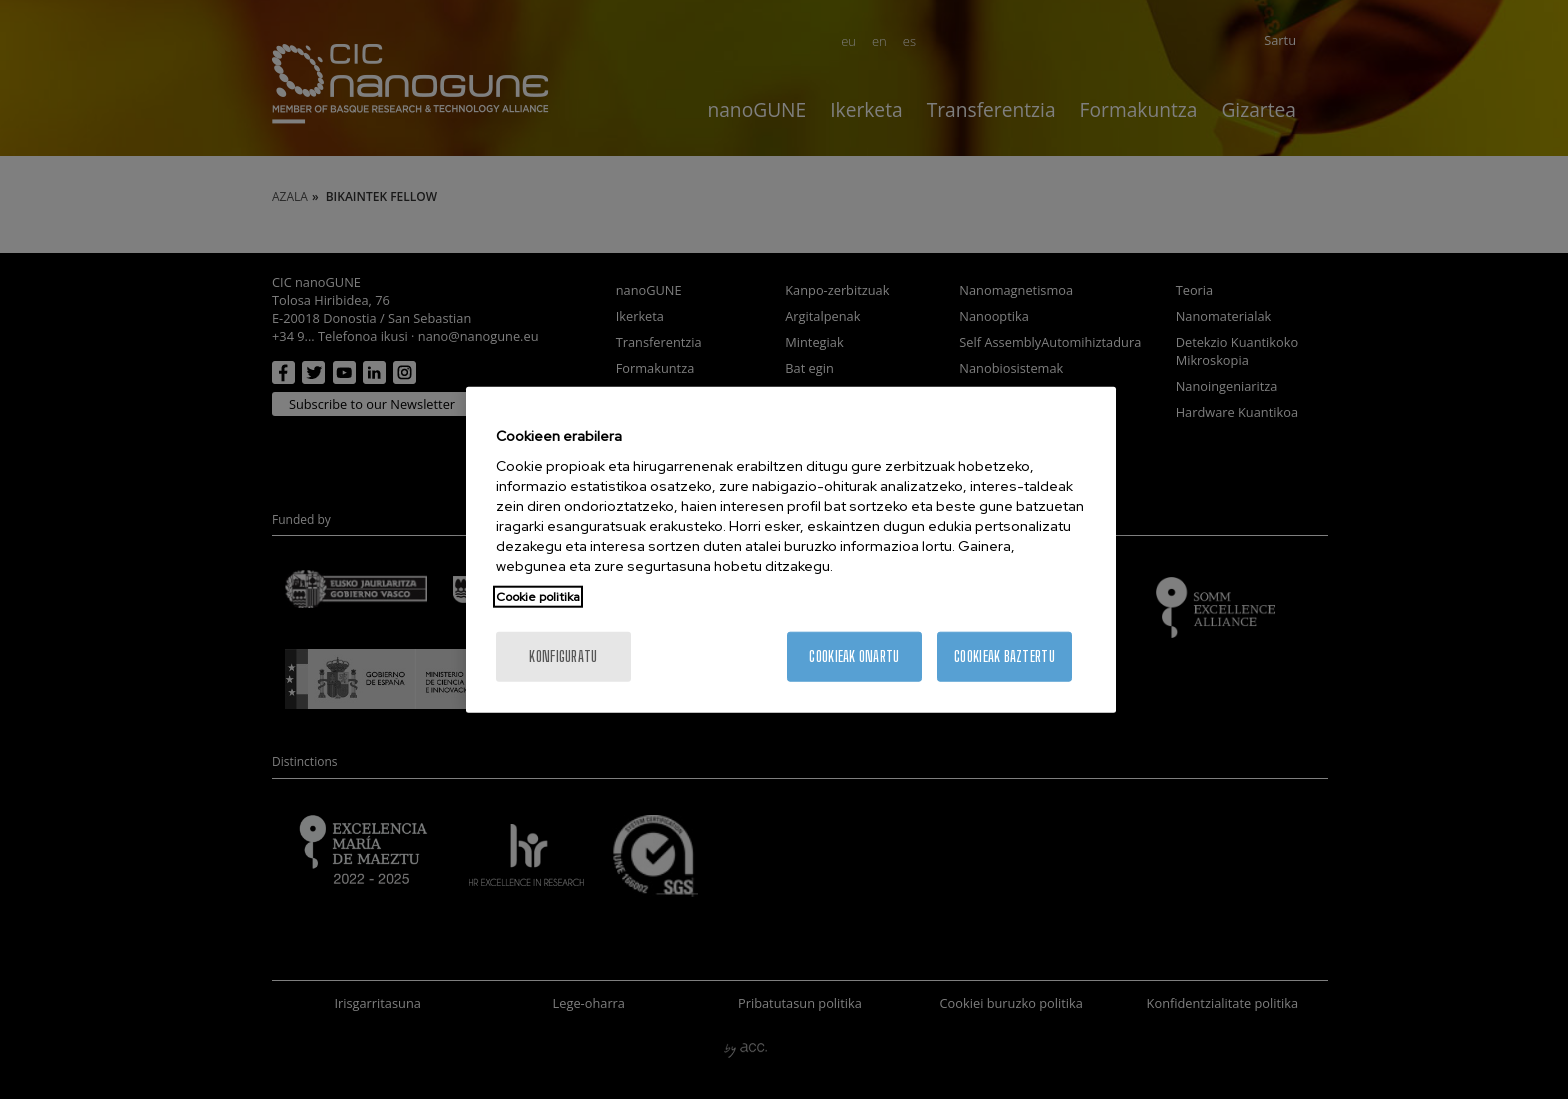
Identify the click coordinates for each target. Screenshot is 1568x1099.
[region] (791, 549)
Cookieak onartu (854, 656)
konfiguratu (563, 656)
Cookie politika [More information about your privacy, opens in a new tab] (538, 597)
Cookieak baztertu (1004, 656)
